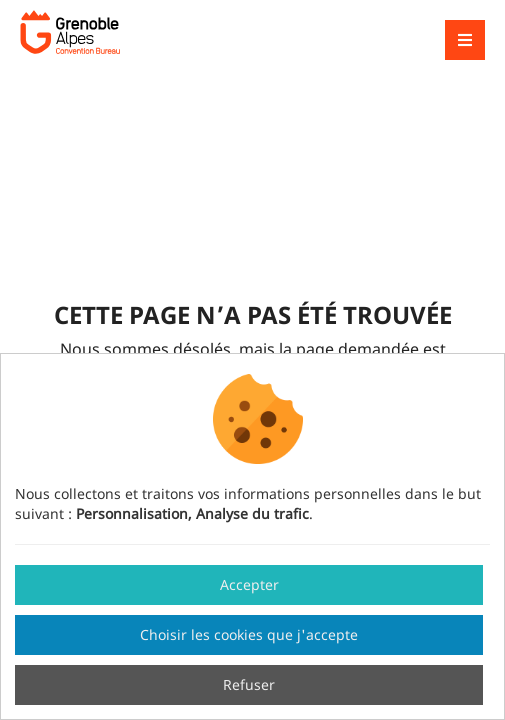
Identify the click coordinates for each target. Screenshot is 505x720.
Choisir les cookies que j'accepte (249, 634)
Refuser (249, 684)
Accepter (249, 584)
